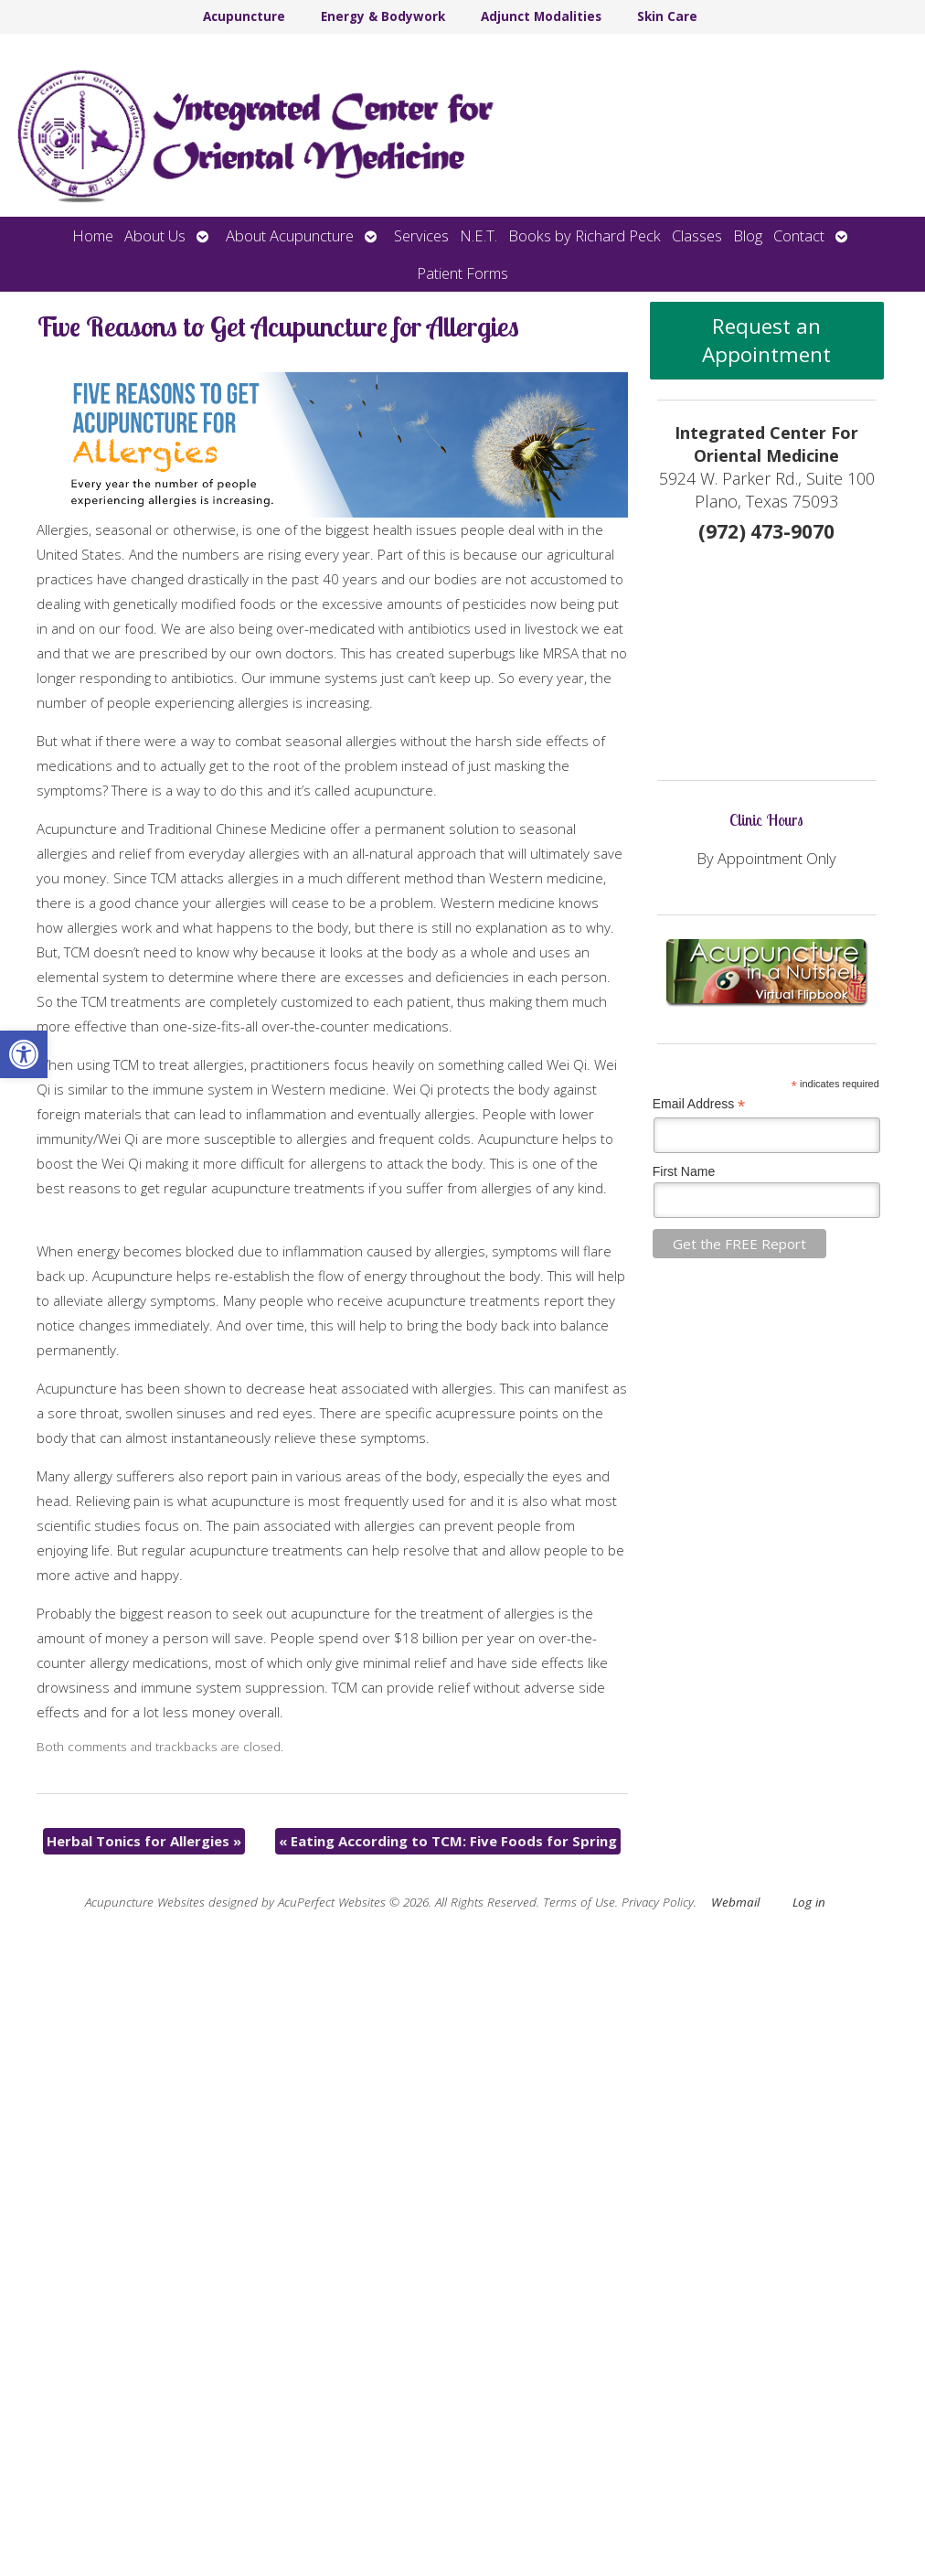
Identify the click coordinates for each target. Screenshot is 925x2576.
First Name (684, 1171)
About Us (155, 235)
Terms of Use (579, 1902)
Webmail (735, 1902)
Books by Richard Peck (584, 235)
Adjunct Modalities (541, 16)
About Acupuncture (290, 235)
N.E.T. (478, 235)
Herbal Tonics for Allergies (144, 1841)
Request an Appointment (766, 340)
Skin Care (667, 16)
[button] (24, 1054)
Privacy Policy (658, 1902)
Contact (798, 235)
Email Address (699, 1104)
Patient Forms (462, 272)
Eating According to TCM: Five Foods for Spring (448, 1841)
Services (421, 235)
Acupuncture (244, 16)
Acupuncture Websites (145, 1902)
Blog (747, 235)
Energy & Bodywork (383, 16)
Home (92, 235)
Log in (808, 1902)
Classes (697, 235)
